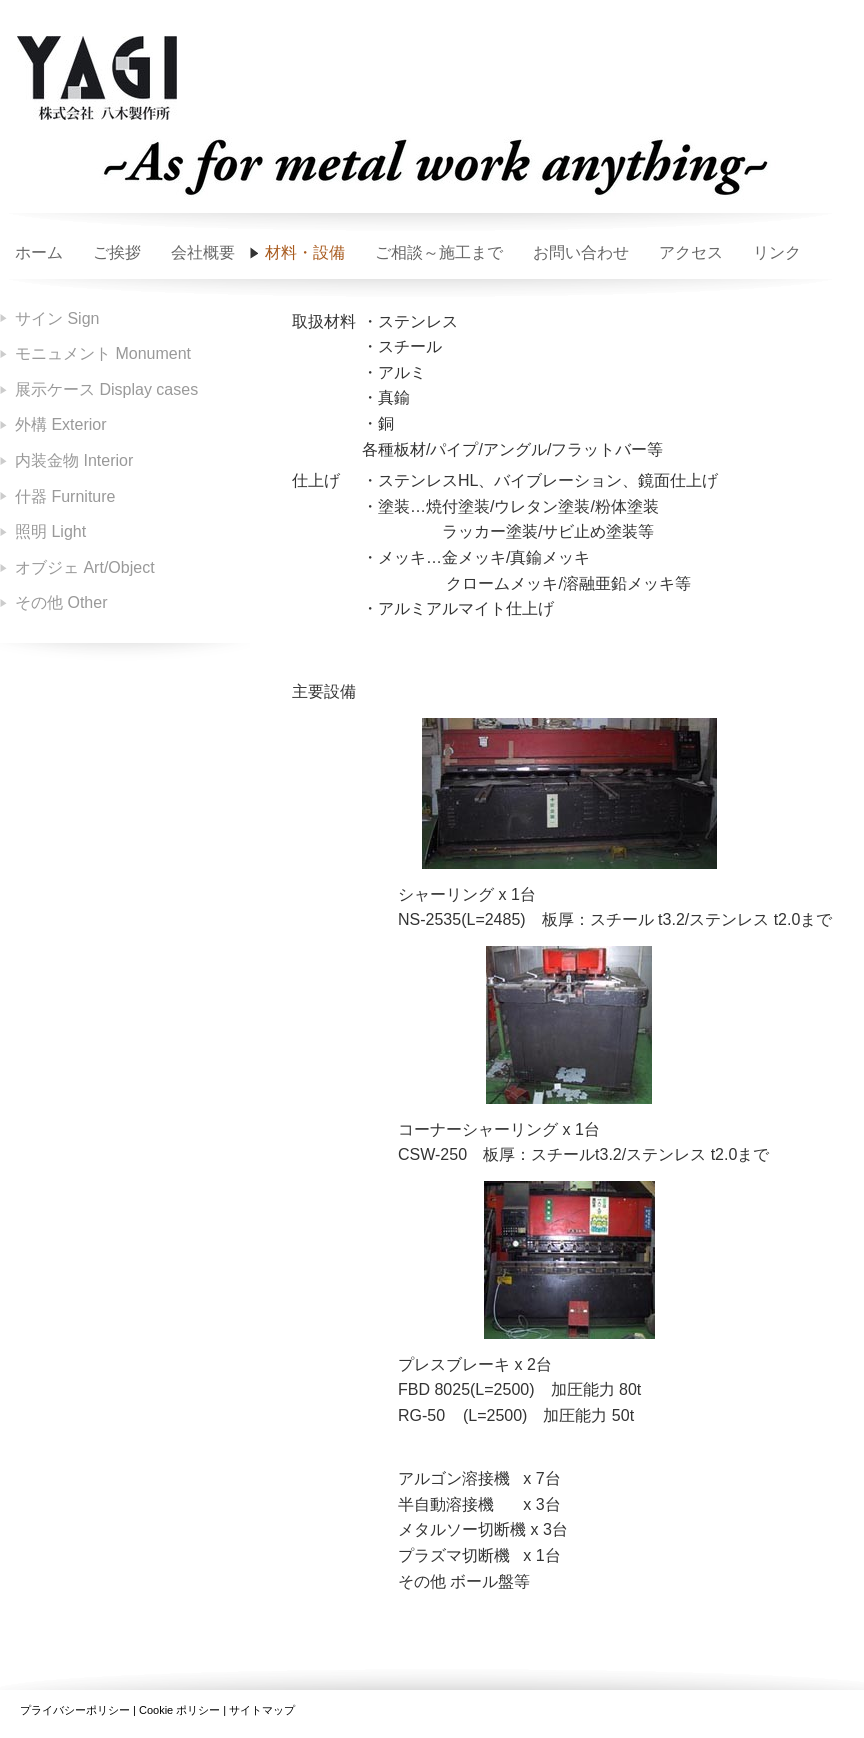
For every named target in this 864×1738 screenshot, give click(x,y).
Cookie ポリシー (179, 1710)
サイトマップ (262, 1710)
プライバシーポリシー (75, 1710)
